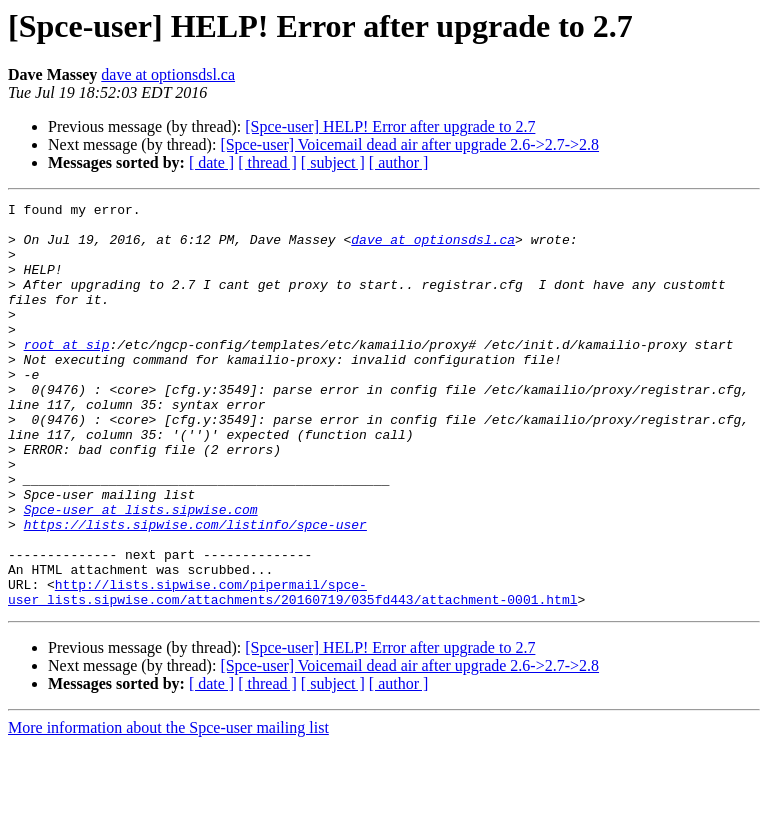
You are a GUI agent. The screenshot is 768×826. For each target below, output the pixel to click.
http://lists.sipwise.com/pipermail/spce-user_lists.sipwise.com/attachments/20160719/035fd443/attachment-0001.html (292, 671)
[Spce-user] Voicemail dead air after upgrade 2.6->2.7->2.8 (409, 144)
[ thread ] (267, 162)
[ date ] (211, 162)
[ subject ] (333, 162)
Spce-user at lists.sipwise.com (141, 572)
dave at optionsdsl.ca (168, 74)
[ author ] (399, 162)
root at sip (67, 374)
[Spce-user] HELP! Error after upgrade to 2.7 (390, 126)
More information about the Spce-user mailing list (168, 808)
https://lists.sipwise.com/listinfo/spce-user (195, 590)
